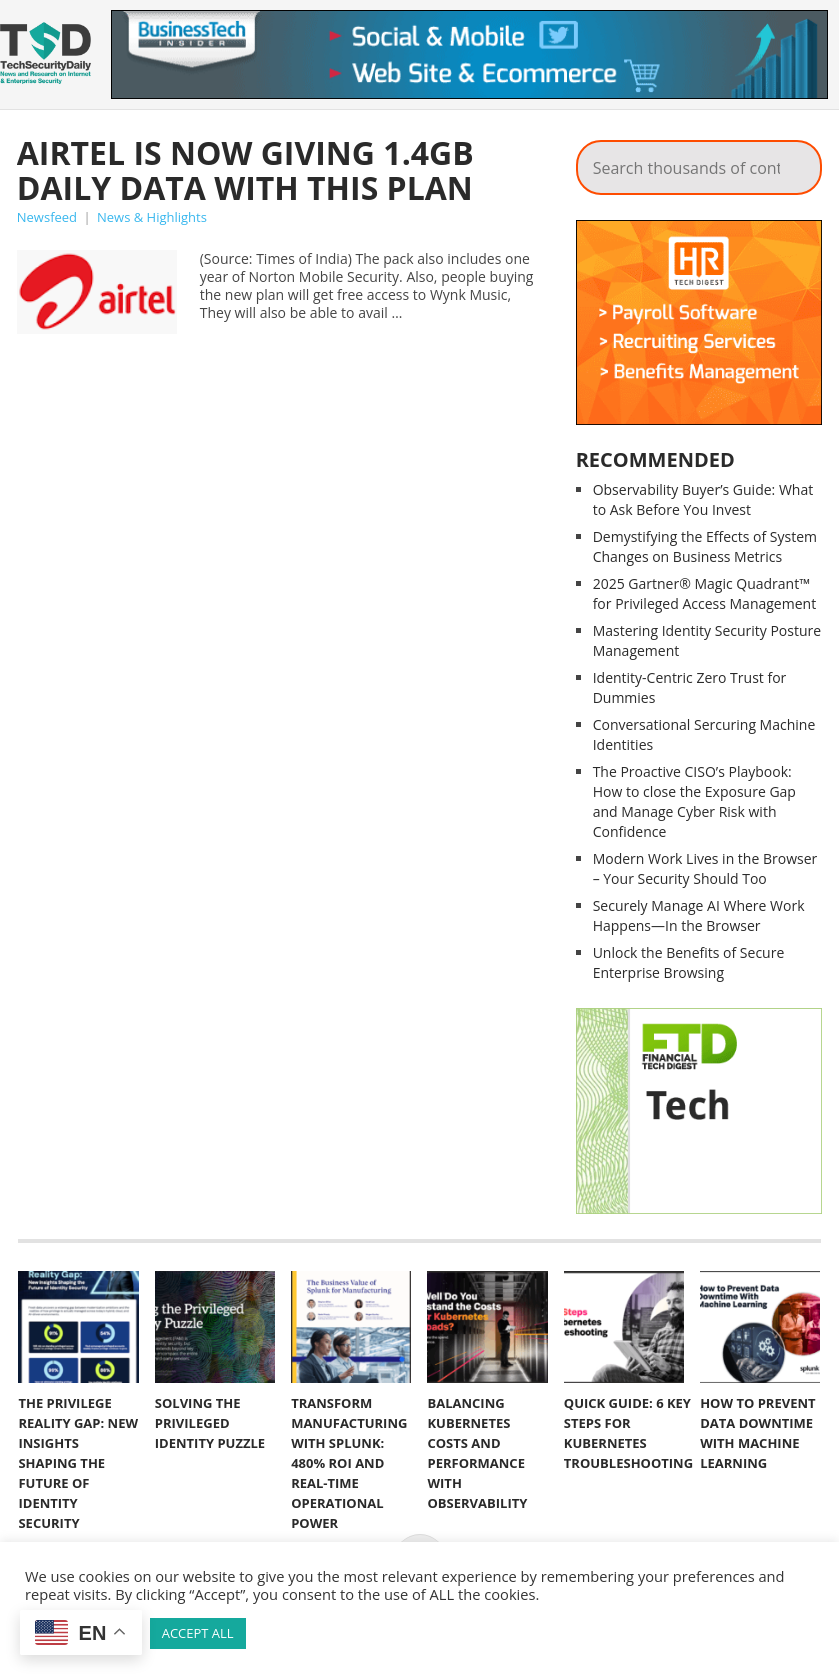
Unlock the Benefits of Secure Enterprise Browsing (689, 962)
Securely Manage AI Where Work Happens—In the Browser (699, 915)
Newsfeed (47, 217)
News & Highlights (152, 217)
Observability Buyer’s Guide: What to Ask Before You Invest (703, 499)
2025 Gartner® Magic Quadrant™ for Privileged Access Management (704, 593)
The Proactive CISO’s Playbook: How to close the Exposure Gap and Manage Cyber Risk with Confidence (694, 801)
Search (793, 162)
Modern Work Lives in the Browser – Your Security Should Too (705, 868)
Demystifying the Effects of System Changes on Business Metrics (705, 546)
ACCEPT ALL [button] (198, 1633)
